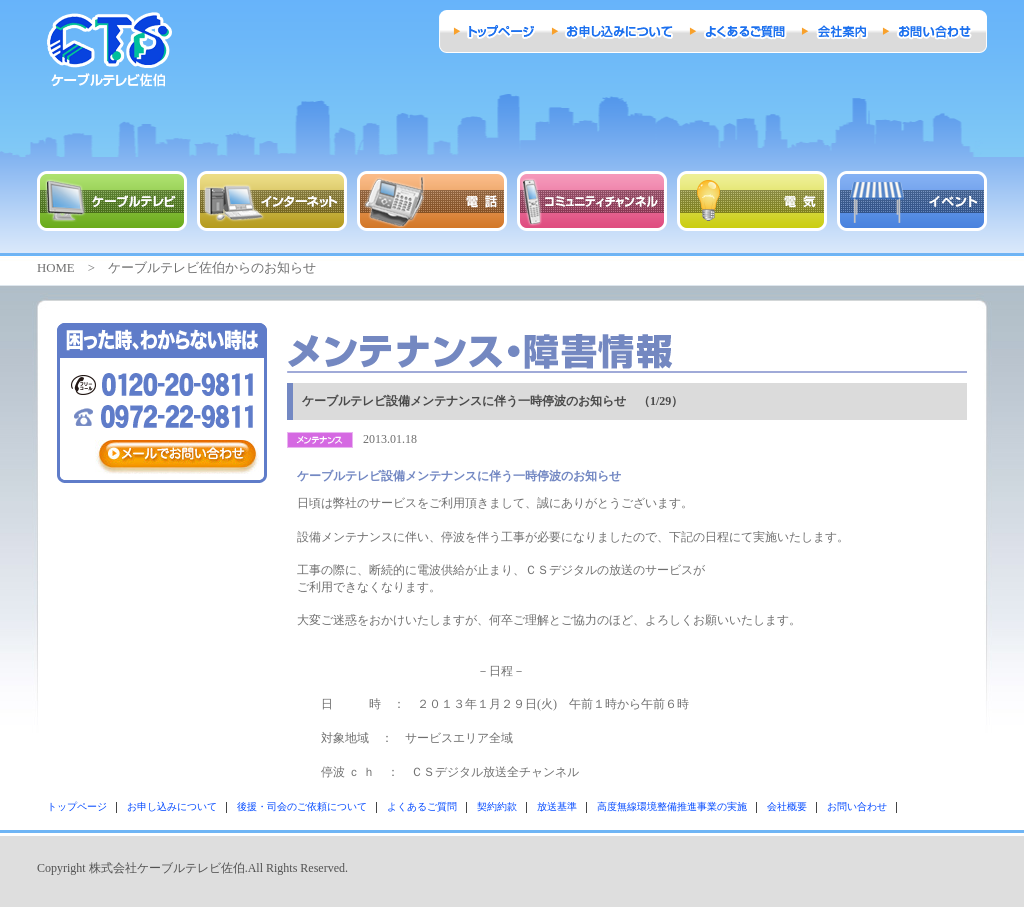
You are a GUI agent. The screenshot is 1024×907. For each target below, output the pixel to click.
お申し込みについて (172, 806)
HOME (56, 268)
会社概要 (787, 806)
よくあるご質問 (422, 806)
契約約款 (497, 806)
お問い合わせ (857, 806)
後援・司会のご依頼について (302, 806)
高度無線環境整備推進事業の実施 (672, 806)
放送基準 (557, 806)
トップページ (77, 806)
